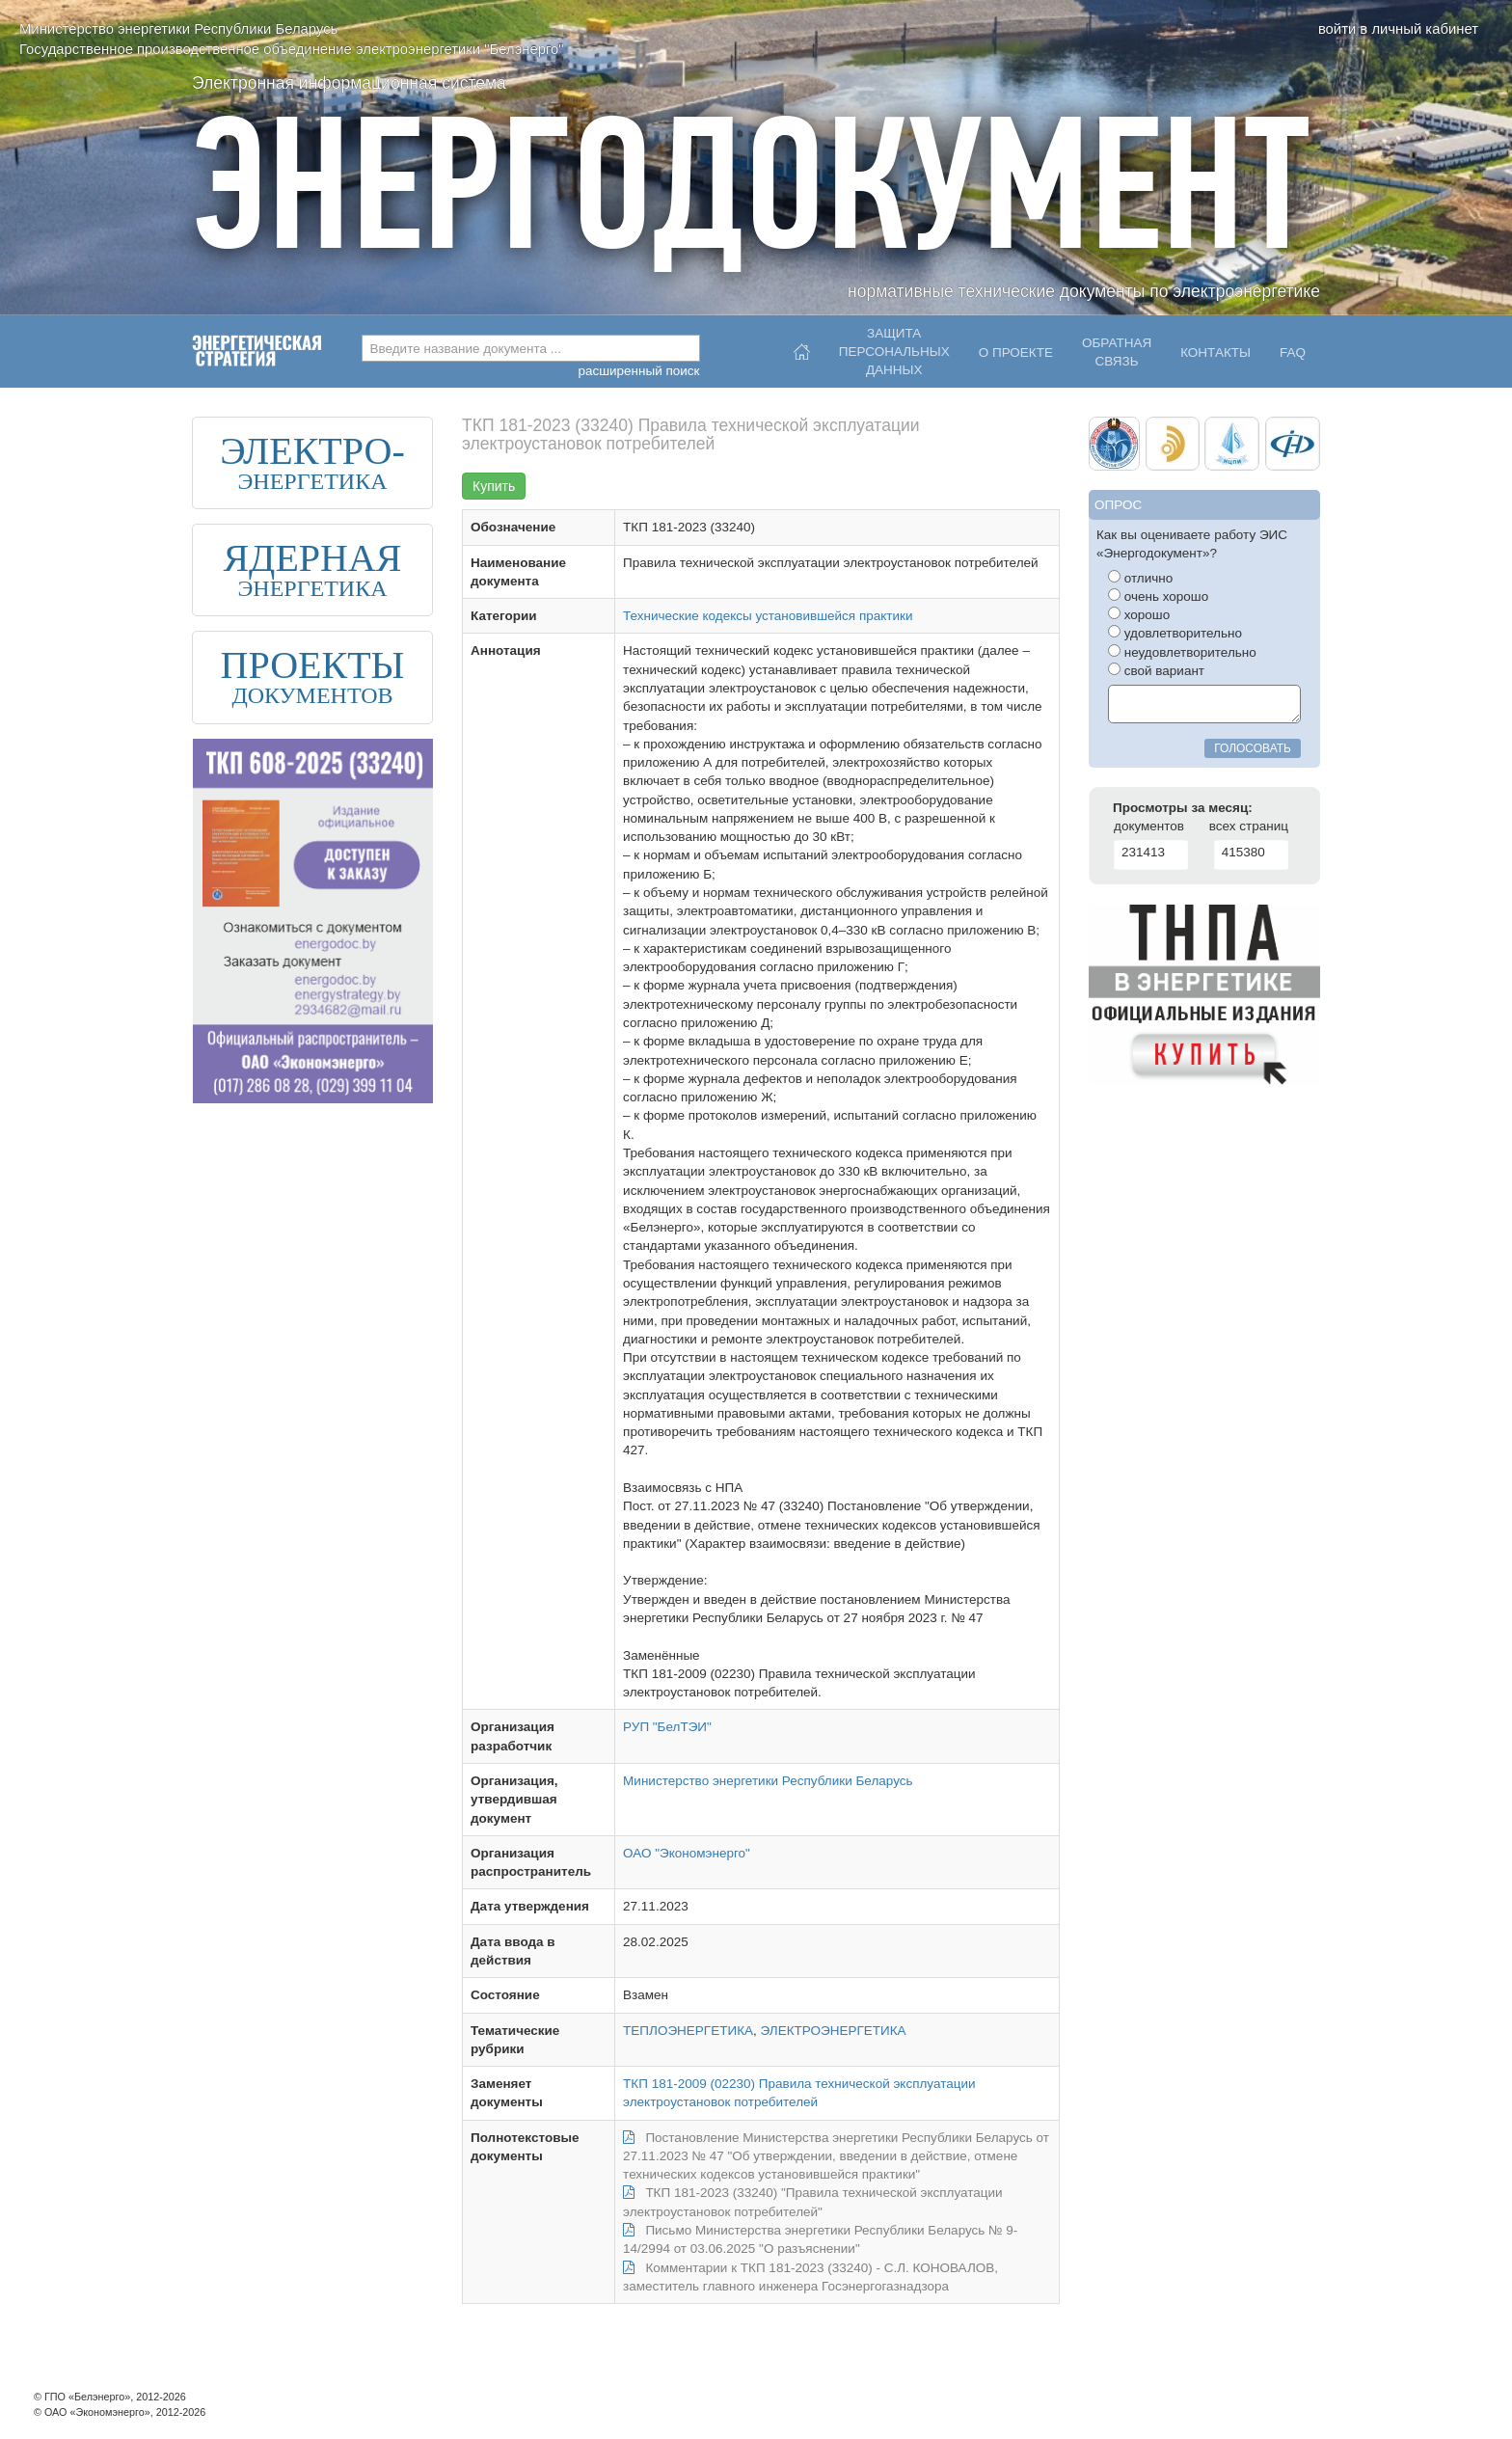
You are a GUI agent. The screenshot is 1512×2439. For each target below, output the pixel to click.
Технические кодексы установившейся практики (767, 616)
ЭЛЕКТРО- (312, 451)
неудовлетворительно (1182, 652)
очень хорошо (1158, 596)
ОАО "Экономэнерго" (686, 1853)
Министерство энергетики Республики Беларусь (767, 1781)
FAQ (1293, 352)
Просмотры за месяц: (1183, 807)
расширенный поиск (638, 371)
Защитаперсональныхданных (894, 347)
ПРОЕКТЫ (313, 665)
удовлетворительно (1175, 632)
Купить (493, 486)
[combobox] (531, 348)
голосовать (1252, 748)
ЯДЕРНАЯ (312, 558)
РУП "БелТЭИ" (667, 1727)
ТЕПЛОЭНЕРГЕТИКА (688, 2030)
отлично (1140, 577)
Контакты (1215, 352)
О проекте (1016, 352)
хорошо (1139, 614)
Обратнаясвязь (1116, 352)
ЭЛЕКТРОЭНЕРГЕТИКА (833, 2030)
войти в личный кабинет (1398, 29)
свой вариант (1156, 670)
